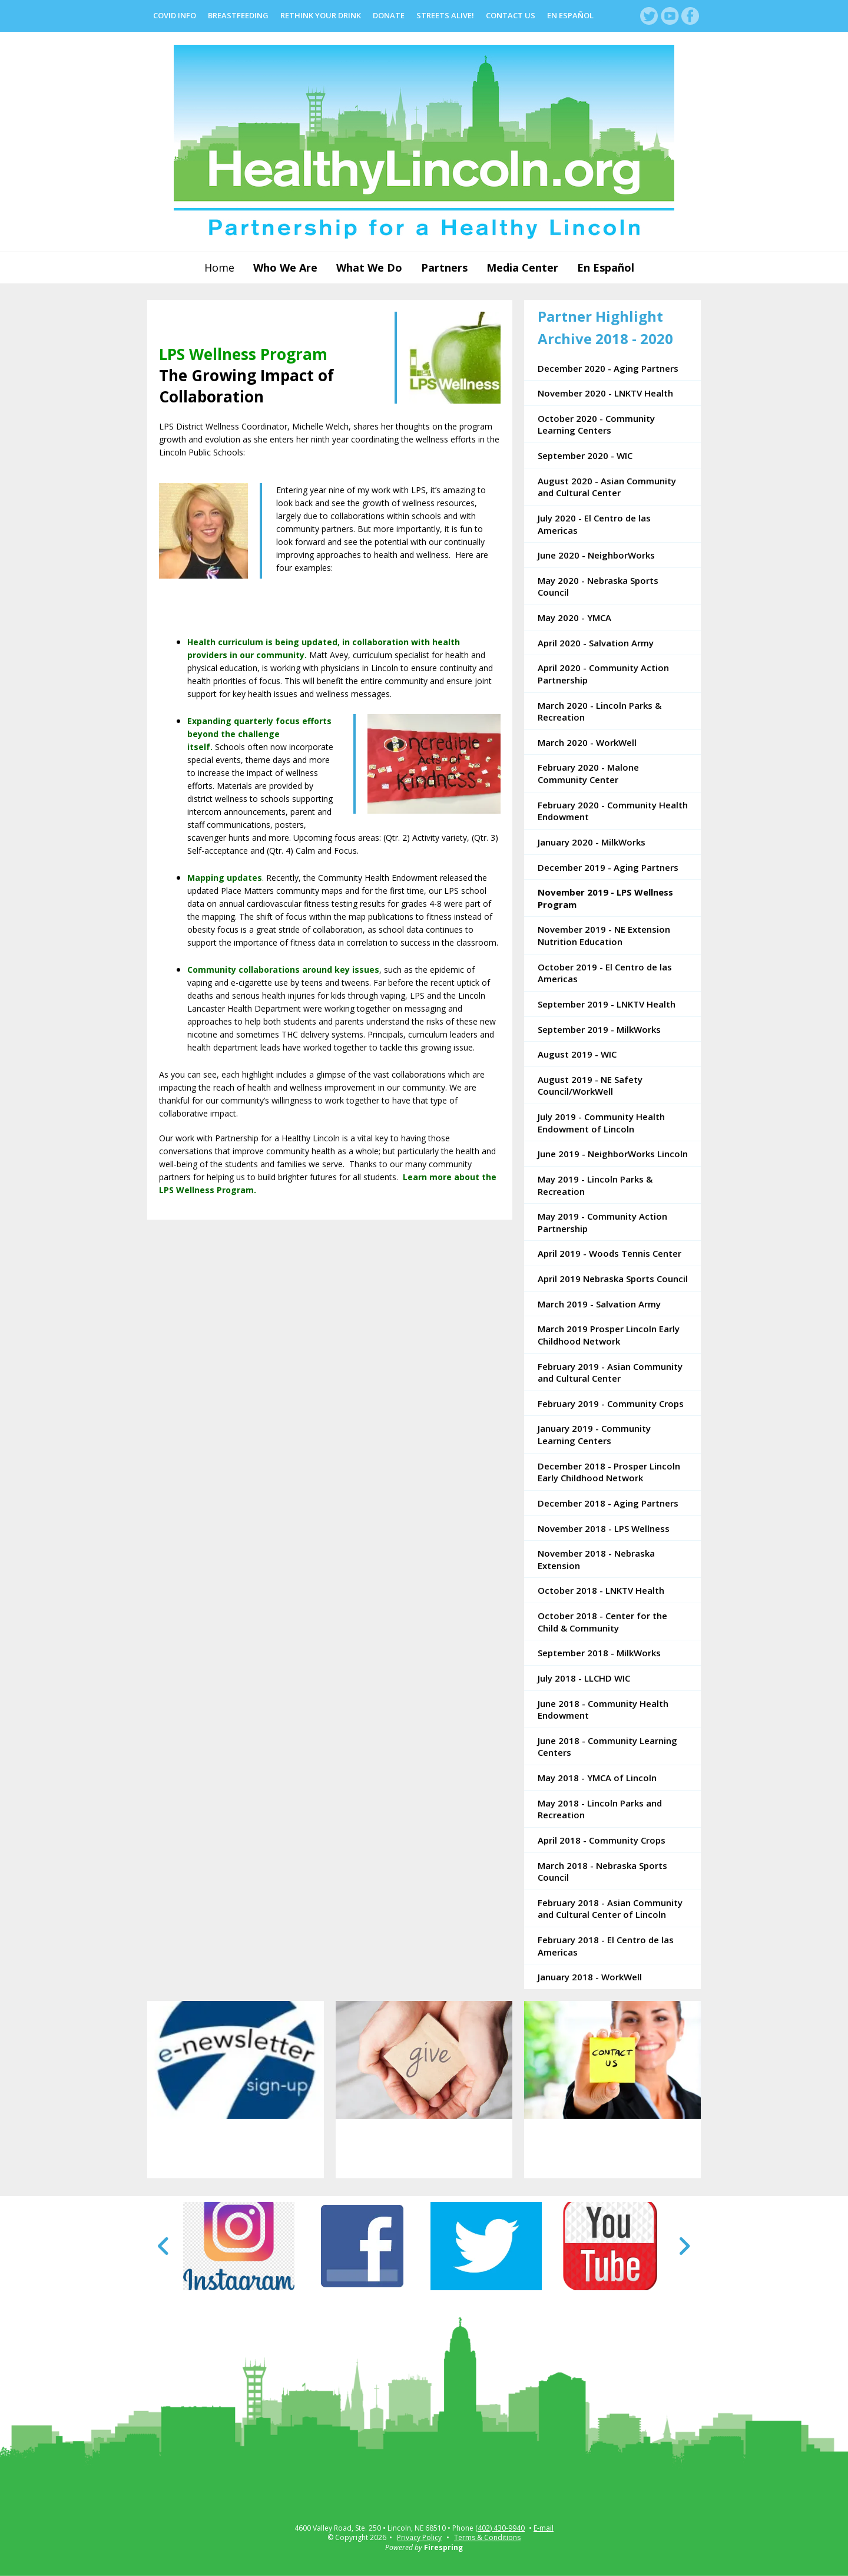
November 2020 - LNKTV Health (605, 393)
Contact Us (510, 15)
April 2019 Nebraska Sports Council (613, 1278)
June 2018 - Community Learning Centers (607, 1747)
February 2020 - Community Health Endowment (613, 811)
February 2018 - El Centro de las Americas (606, 1946)
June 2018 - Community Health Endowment (603, 1709)
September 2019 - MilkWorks (599, 1029)
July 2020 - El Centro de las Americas (594, 524)
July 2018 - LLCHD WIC (584, 1678)
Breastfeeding (238, 15)
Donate (389, 15)
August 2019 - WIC (577, 1054)
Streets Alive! (445, 15)
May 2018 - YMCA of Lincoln (597, 1778)
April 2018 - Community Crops (601, 1840)
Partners (444, 267)
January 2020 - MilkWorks (591, 842)
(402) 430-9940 (500, 2528)
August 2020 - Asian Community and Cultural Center (607, 487)
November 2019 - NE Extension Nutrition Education (604, 935)
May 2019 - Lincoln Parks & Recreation (595, 1185)
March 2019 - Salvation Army (599, 1304)
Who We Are (285, 267)
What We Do (369, 267)
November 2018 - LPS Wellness (604, 1528)
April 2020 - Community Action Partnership (603, 674)
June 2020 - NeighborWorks (596, 555)
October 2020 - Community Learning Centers (596, 424)
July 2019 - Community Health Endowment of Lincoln (601, 1123)
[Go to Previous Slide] (164, 2246)
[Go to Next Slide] (684, 2246)
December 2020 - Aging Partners (608, 368)
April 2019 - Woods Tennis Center (609, 1253)
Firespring (443, 2547)
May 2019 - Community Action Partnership (602, 1222)
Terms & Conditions (487, 2537)
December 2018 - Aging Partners (608, 1503)
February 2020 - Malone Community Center (588, 773)
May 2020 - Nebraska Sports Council (598, 586)
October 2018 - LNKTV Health (601, 1590)
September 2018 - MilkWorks (599, 1653)
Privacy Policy (419, 2537)
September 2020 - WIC (585, 455)
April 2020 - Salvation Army (596, 643)
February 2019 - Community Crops (611, 1403)
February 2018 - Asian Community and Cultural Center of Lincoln (610, 1909)
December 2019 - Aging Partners (608, 867)
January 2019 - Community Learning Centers (594, 1434)
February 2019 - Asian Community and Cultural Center (610, 1372)
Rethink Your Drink (320, 15)
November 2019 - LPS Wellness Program (605, 898)
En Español (570, 15)
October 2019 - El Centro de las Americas (605, 973)
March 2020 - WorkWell (587, 742)
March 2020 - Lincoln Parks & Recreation (599, 711)
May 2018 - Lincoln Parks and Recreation (600, 1809)
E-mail (544, 2528)
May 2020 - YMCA (574, 617)
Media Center (522, 267)
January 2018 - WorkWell (590, 1977)
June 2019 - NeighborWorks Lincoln (613, 1154)
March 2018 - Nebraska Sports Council (602, 1872)
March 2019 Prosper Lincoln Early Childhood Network (609, 1335)
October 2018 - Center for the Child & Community (602, 1622)
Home (219, 267)
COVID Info (174, 15)
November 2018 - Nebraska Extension (596, 1559)
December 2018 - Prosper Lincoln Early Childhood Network (609, 1472)
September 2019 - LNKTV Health (606, 1004)
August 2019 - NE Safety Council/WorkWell (590, 1086)
